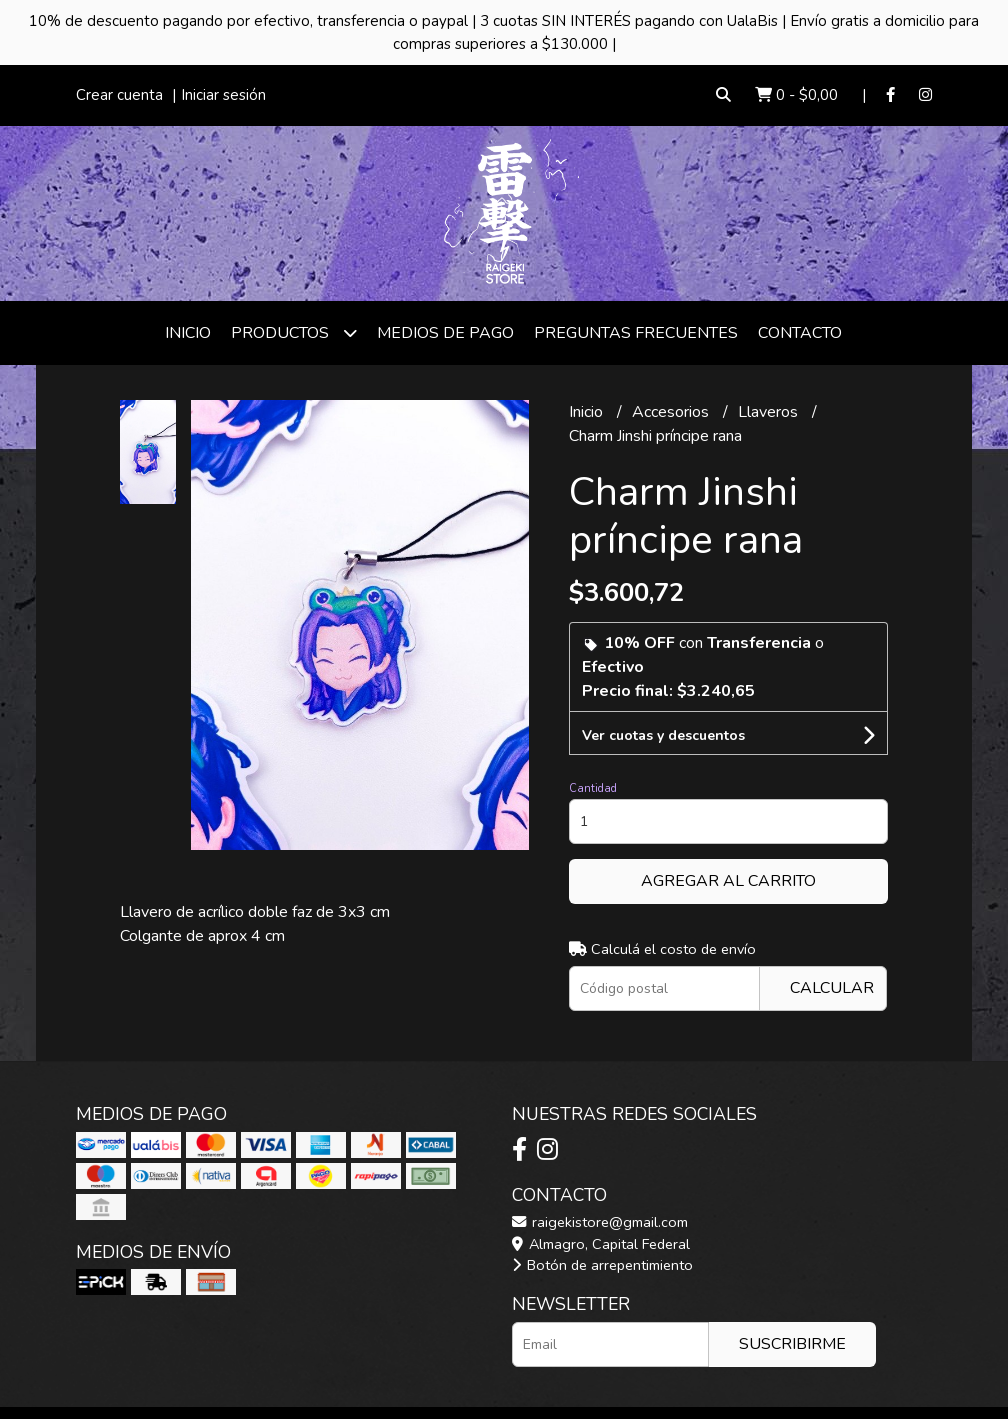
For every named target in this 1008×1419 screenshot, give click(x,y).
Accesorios (672, 412)
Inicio (188, 333)
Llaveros (770, 412)
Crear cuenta (119, 95)
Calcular (832, 988)
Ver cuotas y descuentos (663, 735)
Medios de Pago (445, 333)
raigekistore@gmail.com (600, 1222)
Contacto (800, 333)
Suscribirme (792, 1344)
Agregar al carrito (728, 881)
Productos (294, 332)
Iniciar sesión (223, 95)
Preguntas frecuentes (636, 333)
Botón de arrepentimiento (602, 1265)
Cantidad (593, 788)
